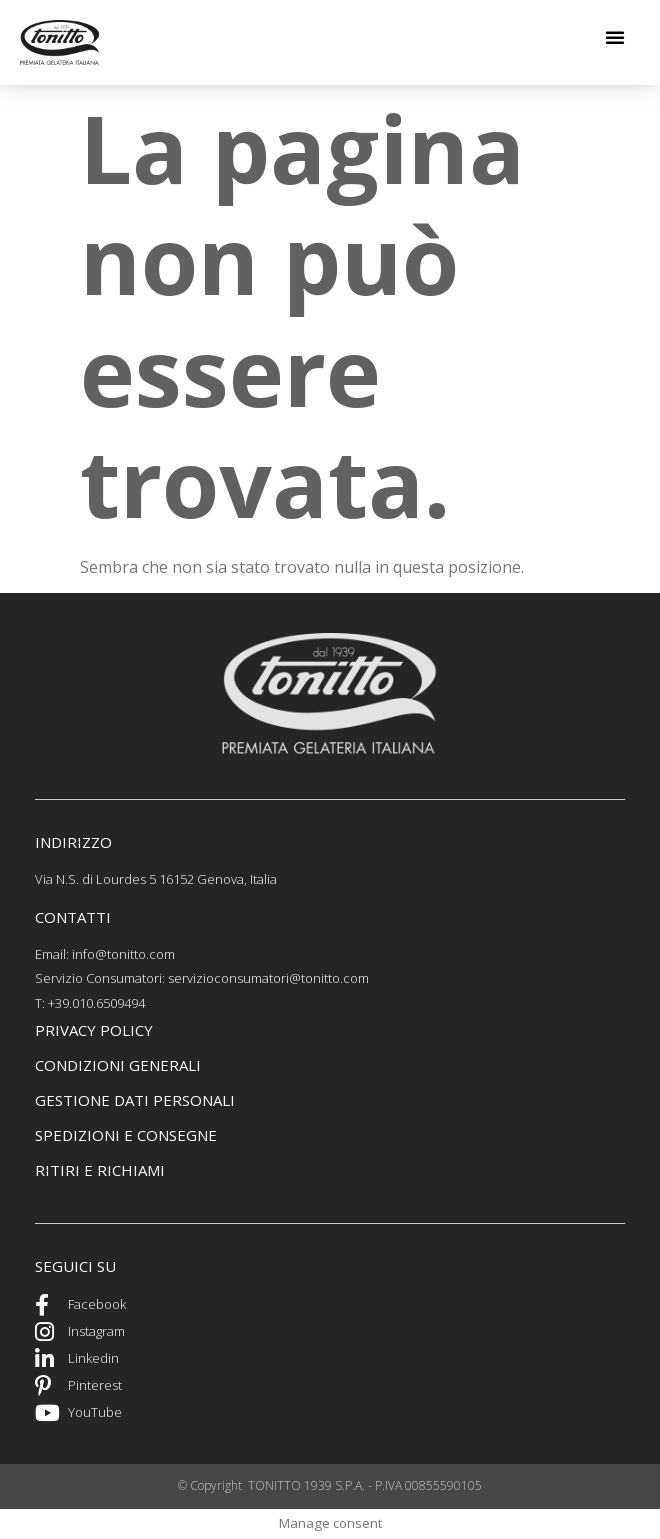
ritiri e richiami (100, 1170)
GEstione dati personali (135, 1100)
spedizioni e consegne (126, 1135)
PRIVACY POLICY (94, 1030)
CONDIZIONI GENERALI (118, 1065)
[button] (615, 37)
